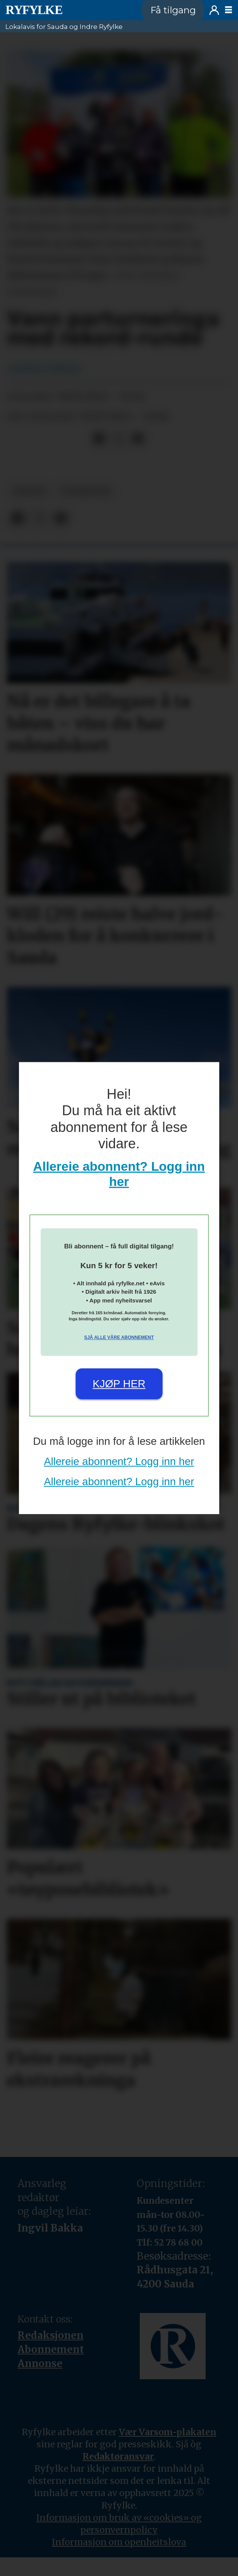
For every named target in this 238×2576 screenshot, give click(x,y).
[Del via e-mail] (138, 438)
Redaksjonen (50, 2335)
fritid (29, 491)
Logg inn (214, 10)
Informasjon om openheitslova (119, 2541)
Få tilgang (173, 10)
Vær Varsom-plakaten (167, 2431)
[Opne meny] (228, 10)
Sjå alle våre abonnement (119, 1337)
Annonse (40, 2363)
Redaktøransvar (118, 2456)
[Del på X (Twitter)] (118, 438)
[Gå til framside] (33, 9)
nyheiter (86, 491)
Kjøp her (119, 1384)
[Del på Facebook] (99, 438)
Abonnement (51, 2349)
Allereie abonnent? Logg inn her (119, 1461)
